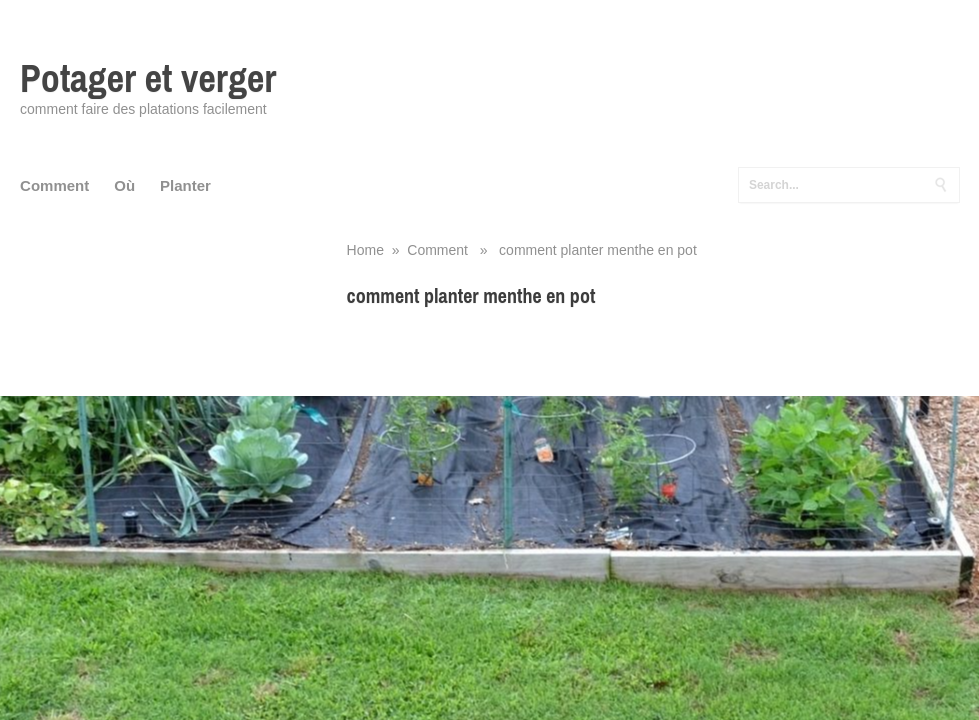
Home (365, 250)
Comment (54, 185)
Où (124, 185)
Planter (185, 185)
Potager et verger (148, 78)
